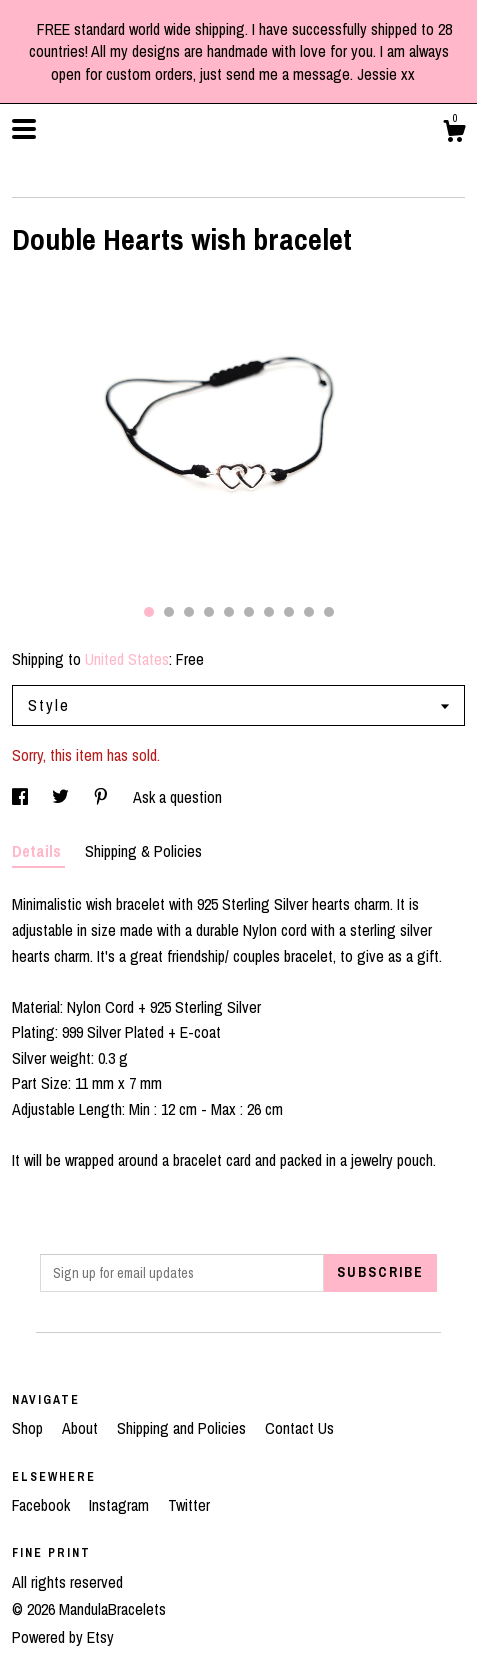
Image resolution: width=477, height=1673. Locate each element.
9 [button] (309, 612)
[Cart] (454, 134)
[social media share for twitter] (62, 797)
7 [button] (269, 612)
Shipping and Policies (183, 1428)
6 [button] (249, 612)
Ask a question (177, 797)
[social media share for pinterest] (103, 797)
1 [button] (149, 612)
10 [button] (329, 612)
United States (127, 659)
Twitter (189, 1505)
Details (38, 851)
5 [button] (229, 612)
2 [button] (169, 612)
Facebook (43, 1505)
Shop (29, 1428)
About (82, 1428)
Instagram (121, 1505)
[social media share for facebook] (22, 797)
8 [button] (289, 612)
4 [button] (209, 612)
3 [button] (189, 612)
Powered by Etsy (63, 1637)
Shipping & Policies (143, 851)
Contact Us (299, 1428)
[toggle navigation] (24, 129)
